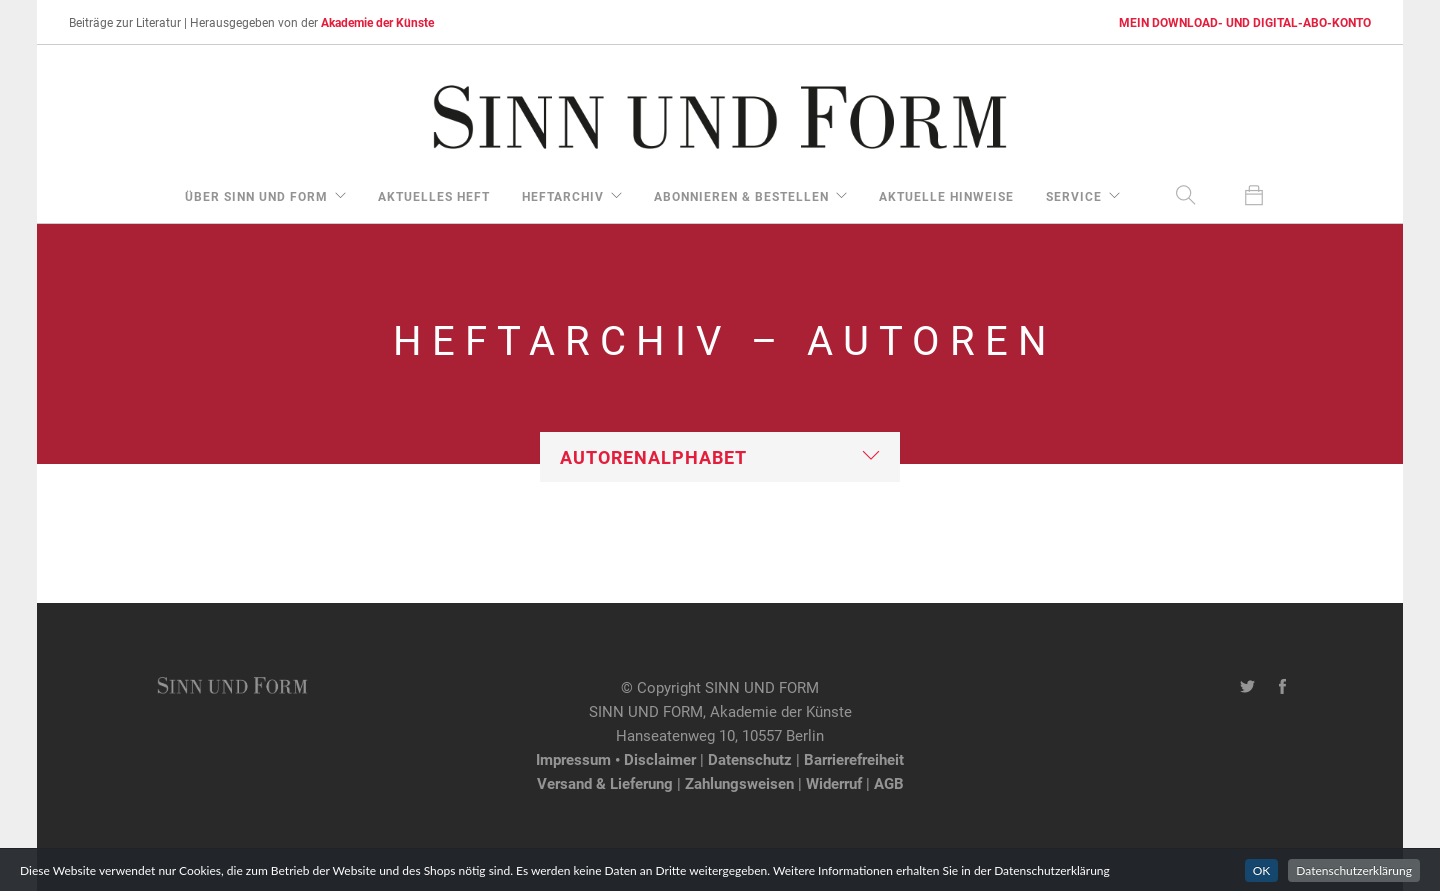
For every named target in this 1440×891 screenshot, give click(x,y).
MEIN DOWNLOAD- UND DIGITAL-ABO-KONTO (1245, 22)
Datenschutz (750, 759)
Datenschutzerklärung (1354, 877)
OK (1262, 877)
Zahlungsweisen (739, 783)
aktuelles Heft (434, 196)
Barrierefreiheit (854, 759)
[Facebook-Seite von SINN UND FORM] (1282, 687)
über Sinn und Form (256, 196)
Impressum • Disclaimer (616, 759)
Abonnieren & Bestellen (741, 196)
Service (1074, 196)
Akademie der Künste (377, 22)
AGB (889, 783)
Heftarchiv (563, 196)
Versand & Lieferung (605, 783)
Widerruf (834, 783)
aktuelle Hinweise (946, 196)
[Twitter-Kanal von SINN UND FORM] (1247, 687)
